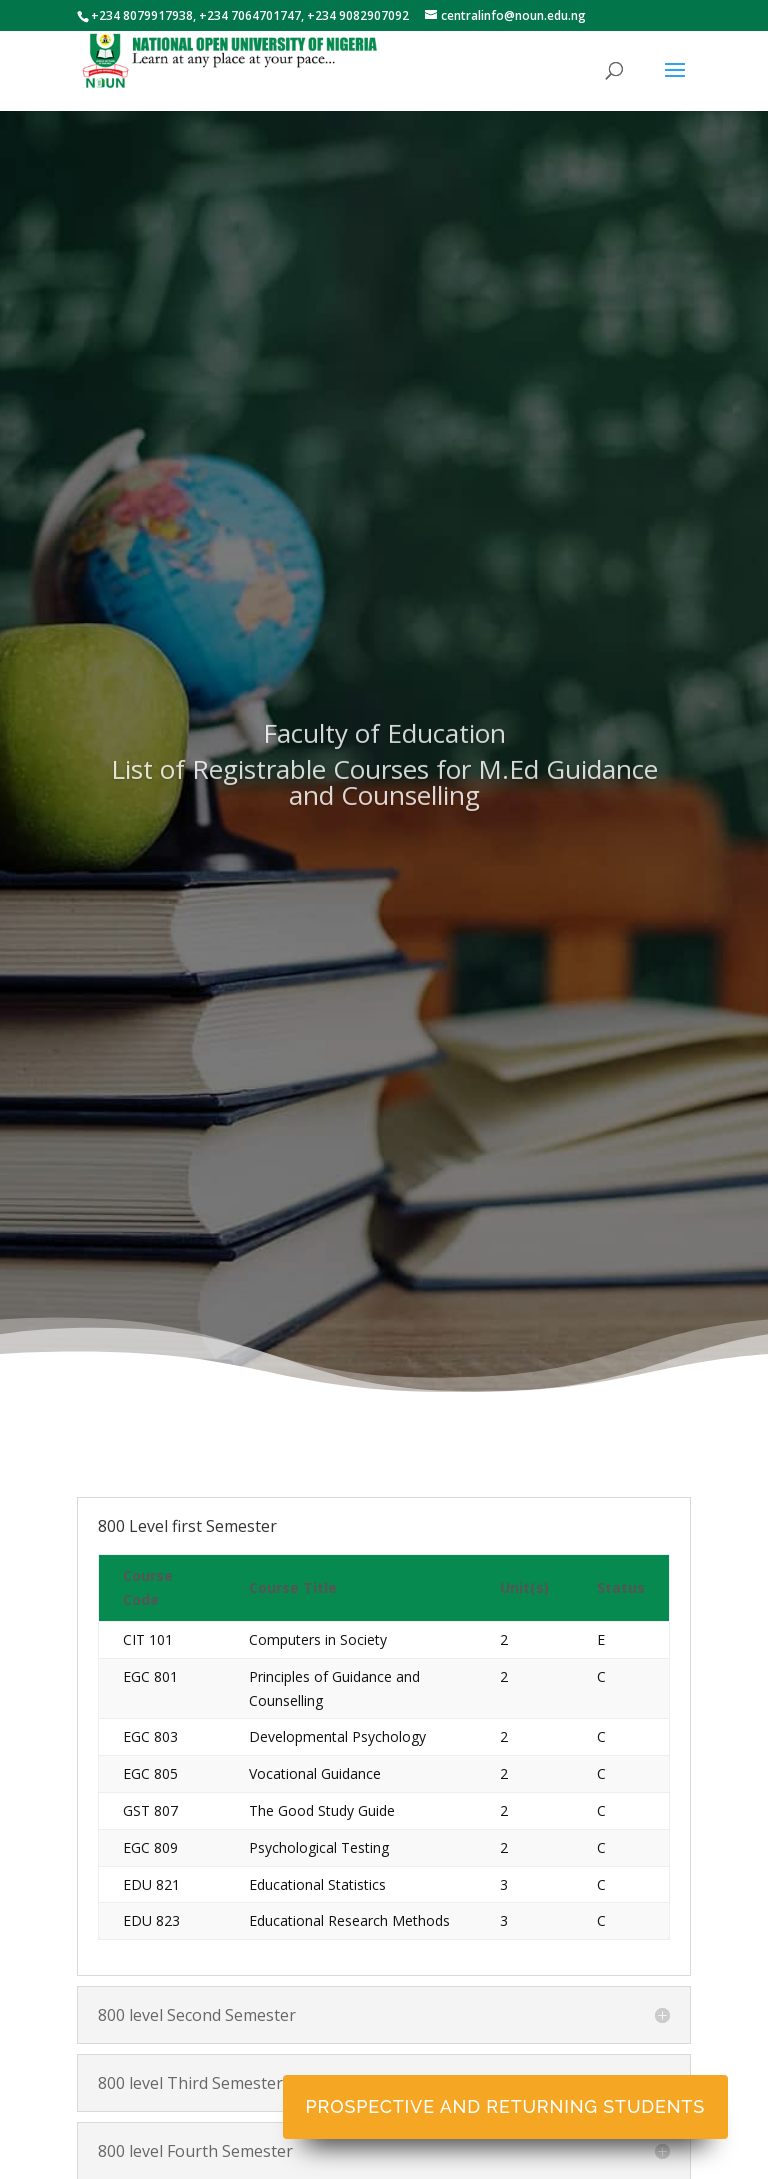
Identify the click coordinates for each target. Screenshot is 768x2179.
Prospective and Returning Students (505, 2106)
